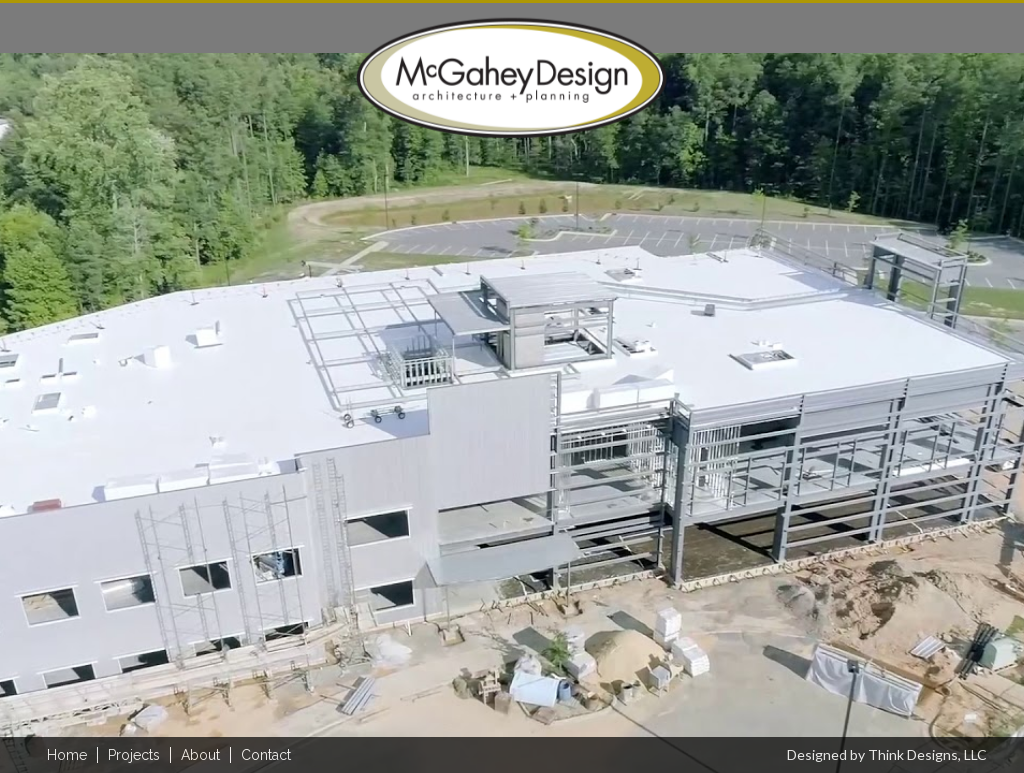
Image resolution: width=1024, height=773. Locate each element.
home (67, 755)
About (200, 755)
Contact (266, 755)
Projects (134, 755)
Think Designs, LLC (927, 754)
